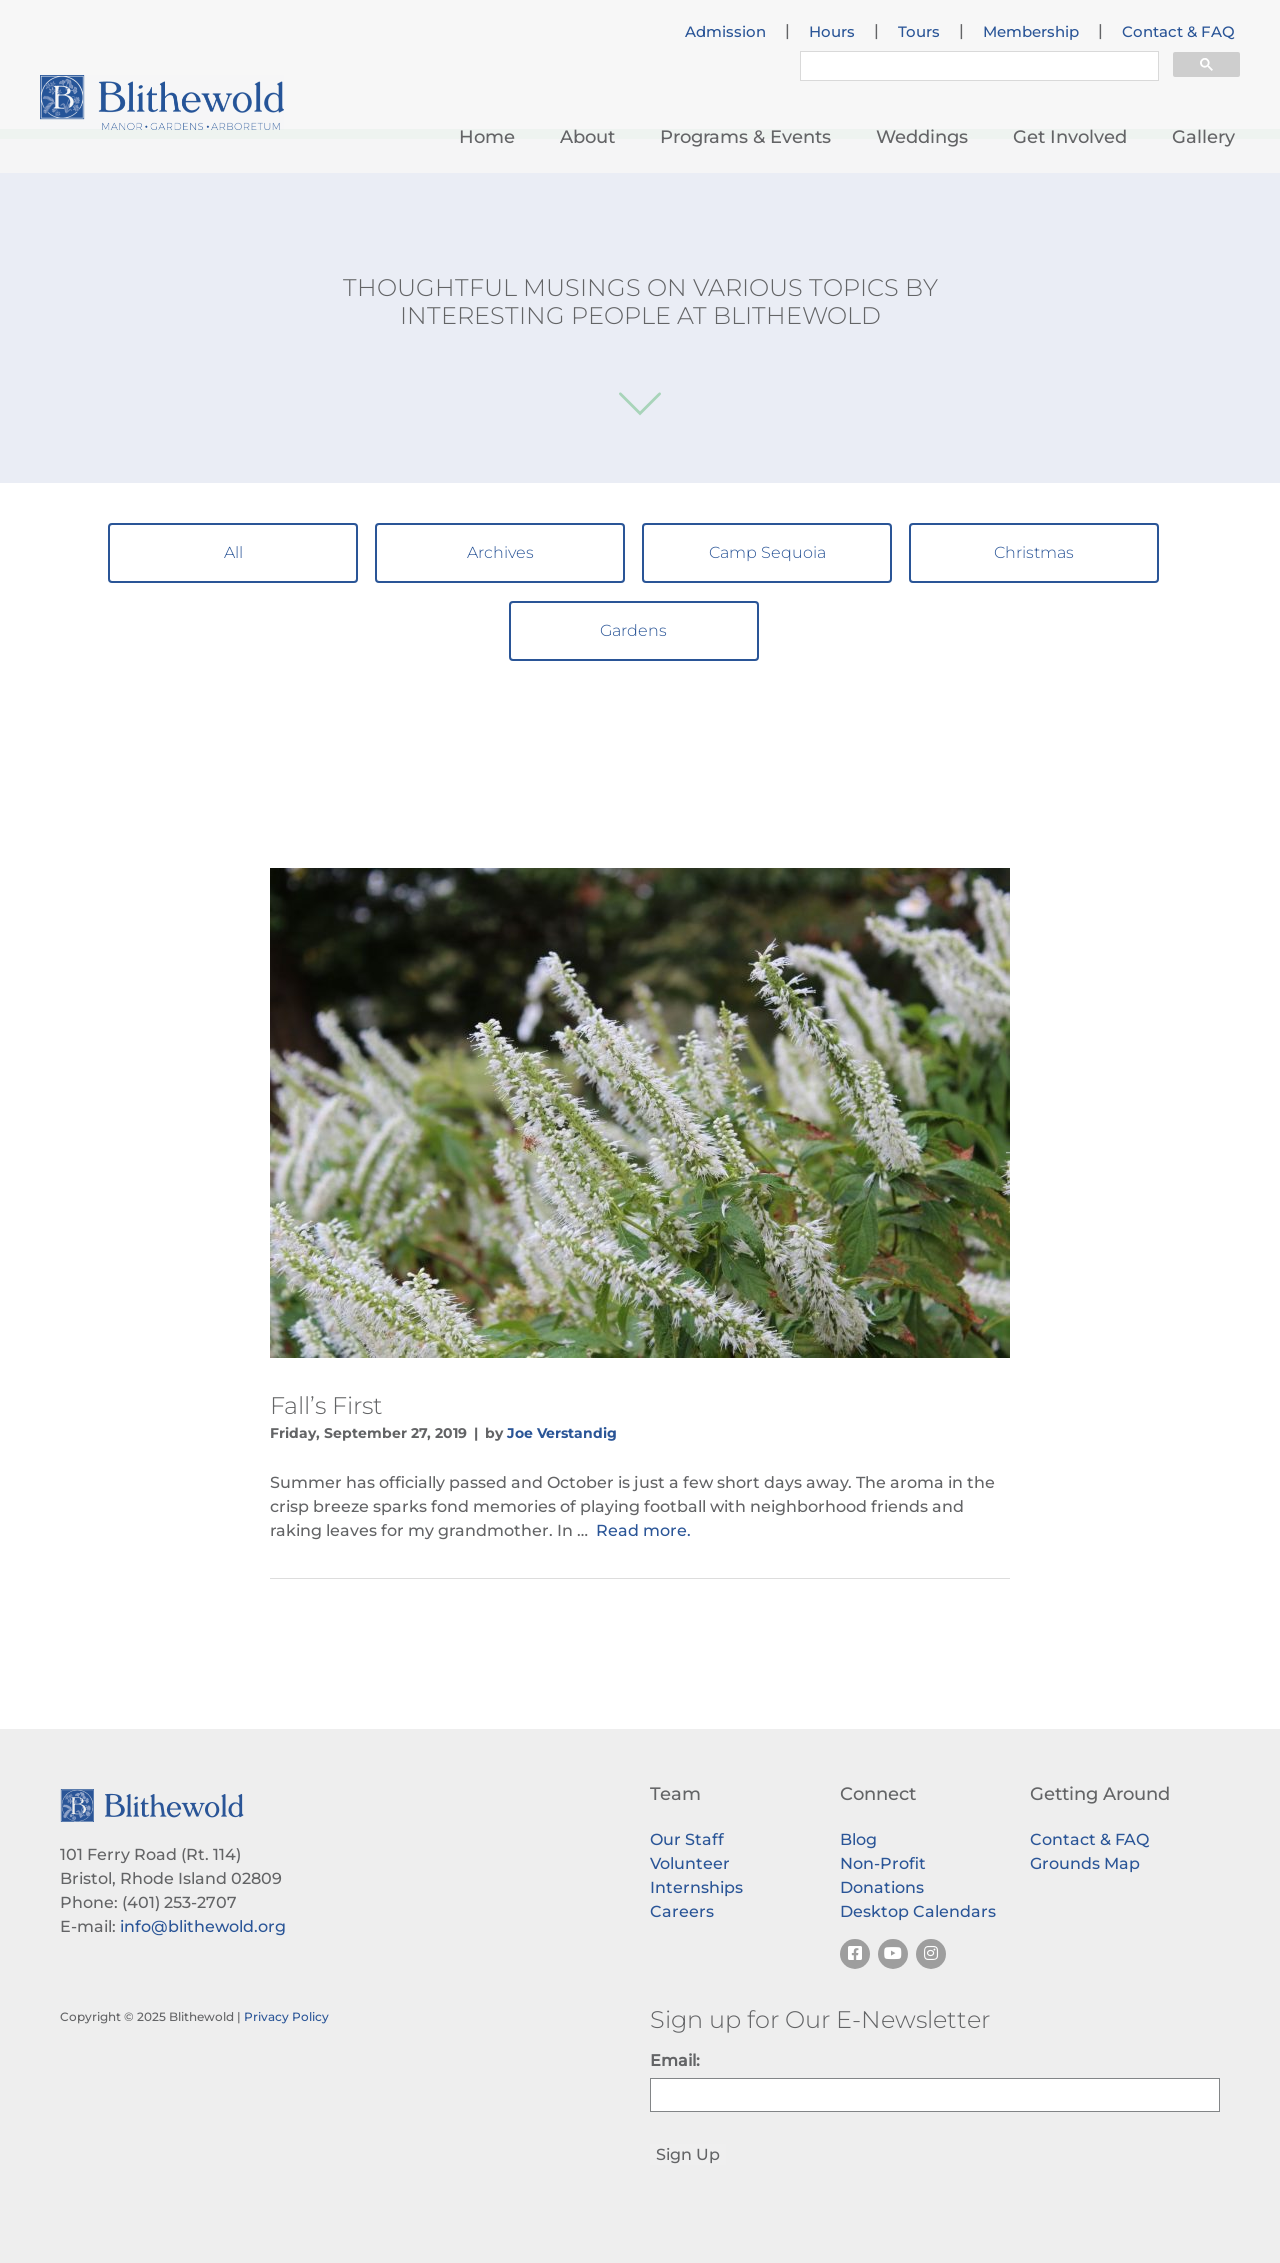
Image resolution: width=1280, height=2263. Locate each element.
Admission (725, 32)
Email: (675, 2060)
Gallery (1203, 137)
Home (487, 137)
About (587, 137)
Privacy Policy (286, 2016)
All (233, 552)
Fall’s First (326, 1405)
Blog (858, 1839)
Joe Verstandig (562, 1433)
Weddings (922, 137)
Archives (500, 552)
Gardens (633, 630)
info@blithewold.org (203, 1926)
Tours (919, 32)
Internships (696, 1887)
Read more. (643, 1530)
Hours (832, 32)
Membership (1031, 32)
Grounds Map (1085, 1863)
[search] (977, 69)
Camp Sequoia (767, 552)
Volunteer (690, 1863)
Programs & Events (745, 137)
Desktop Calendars (918, 1911)
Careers (682, 1911)
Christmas (1034, 552)
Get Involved (1070, 137)
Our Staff (687, 1839)
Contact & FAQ (1178, 32)
